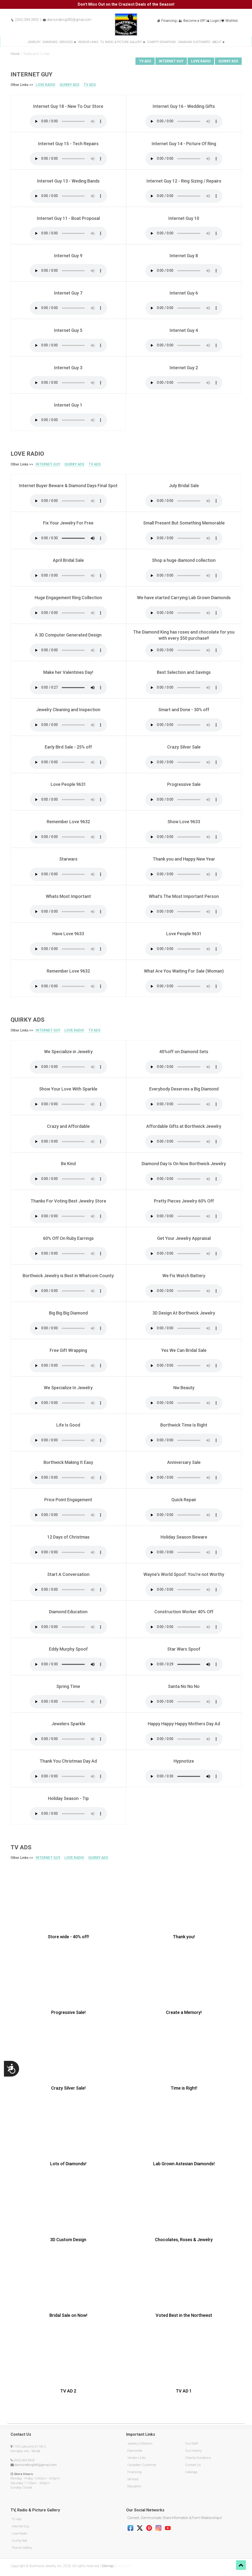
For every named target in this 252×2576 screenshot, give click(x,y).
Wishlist (229, 21)
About (218, 42)
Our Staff (191, 2443)
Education (134, 2486)
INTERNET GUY (171, 61)
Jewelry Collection (139, 2443)
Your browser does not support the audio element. (68, 121)
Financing (167, 21)
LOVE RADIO (201, 61)
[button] (241, 2565)
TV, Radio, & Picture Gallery (122, 42)
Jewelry (34, 42)
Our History (193, 2450)
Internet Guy (20, 2526)
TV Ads (17, 2519)
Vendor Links (88, 42)
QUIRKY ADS (228, 61)
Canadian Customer (141, 2464)
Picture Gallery (22, 2547)
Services (67, 42)
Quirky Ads (19, 2540)
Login (213, 21)
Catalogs (191, 2472)
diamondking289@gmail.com (67, 20)
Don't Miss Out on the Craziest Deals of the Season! (126, 4)
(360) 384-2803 (25, 20)
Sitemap (108, 2566)
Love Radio (19, 2533)
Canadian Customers (194, 42)
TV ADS (145, 61)
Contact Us (193, 2464)
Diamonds (50, 42)
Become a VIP (192, 21)
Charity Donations (161, 42)
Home (15, 54)
